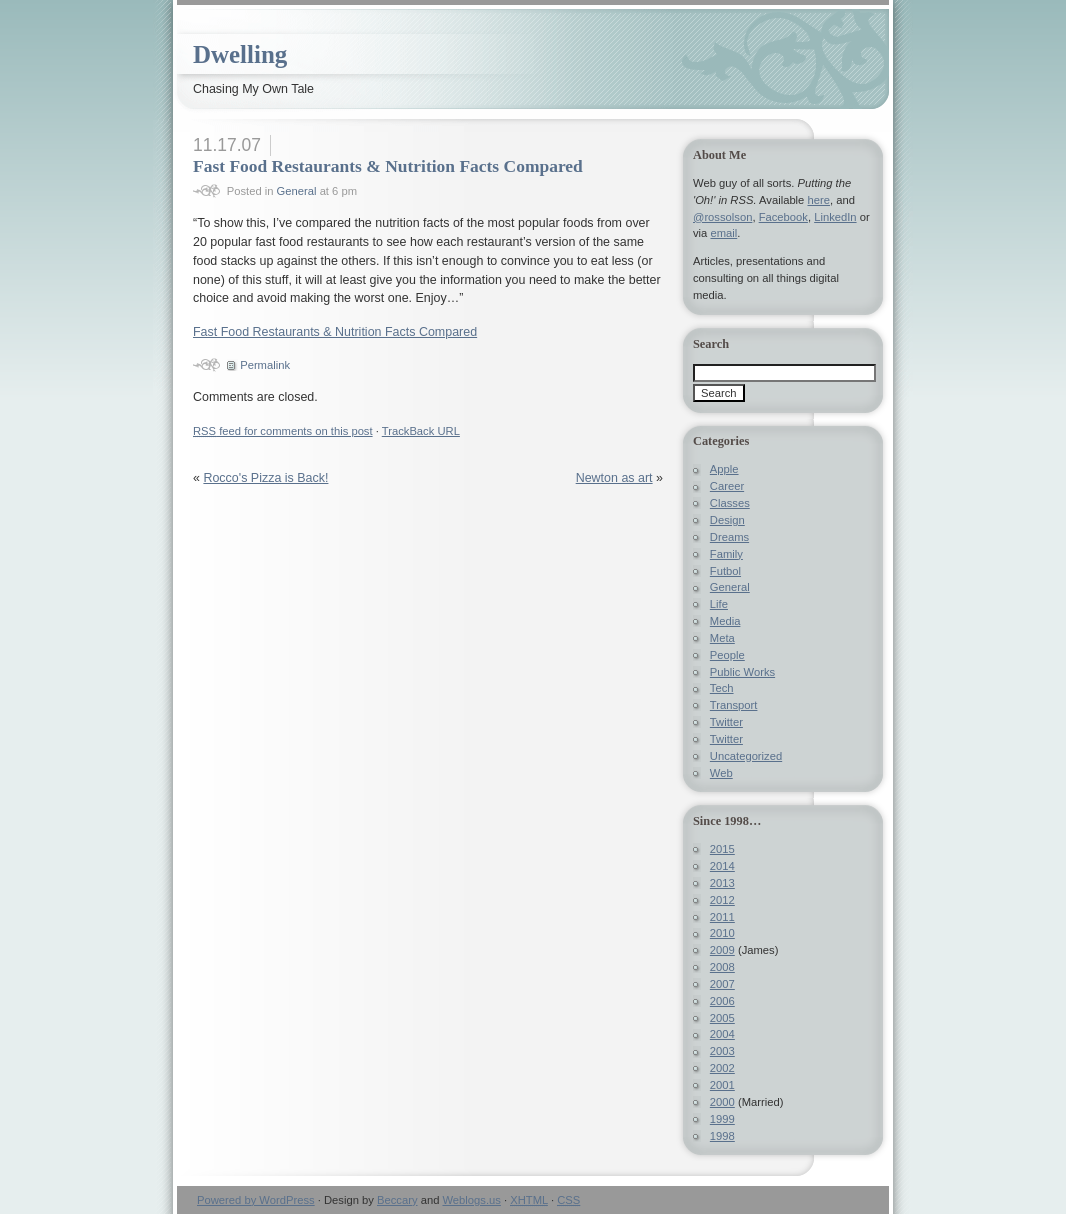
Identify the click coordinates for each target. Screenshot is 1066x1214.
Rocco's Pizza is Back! (265, 478)
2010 (722, 933)
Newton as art (614, 478)
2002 (722, 1068)
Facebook (783, 217)
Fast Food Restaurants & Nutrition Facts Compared (388, 166)
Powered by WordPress (256, 1200)
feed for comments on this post (283, 431)
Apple (724, 469)
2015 (722, 849)
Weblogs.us (471, 1200)
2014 (722, 866)
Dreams (729, 537)
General (297, 191)
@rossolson (722, 217)
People (727, 655)
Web (721, 773)
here (818, 200)
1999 (722, 1119)
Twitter (726, 722)
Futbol (725, 571)
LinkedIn (835, 217)
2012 (722, 900)
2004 (722, 1034)
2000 (722, 1102)
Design (727, 520)
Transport (734, 705)
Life (719, 604)
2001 (722, 1085)
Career (727, 486)
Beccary (397, 1200)
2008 (722, 967)
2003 (722, 1051)
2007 (722, 984)
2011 (722, 917)
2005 (722, 1018)
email (723, 233)
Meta (722, 638)
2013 (722, 883)
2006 (722, 1001)
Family (726, 554)
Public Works (742, 672)
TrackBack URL (421, 431)
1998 (722, 1136)
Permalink (265, 365)
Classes (730, 503)
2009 (722, 950)
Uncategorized (746, 756)
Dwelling (240, 54)
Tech (722, 688)
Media (725, 621)
